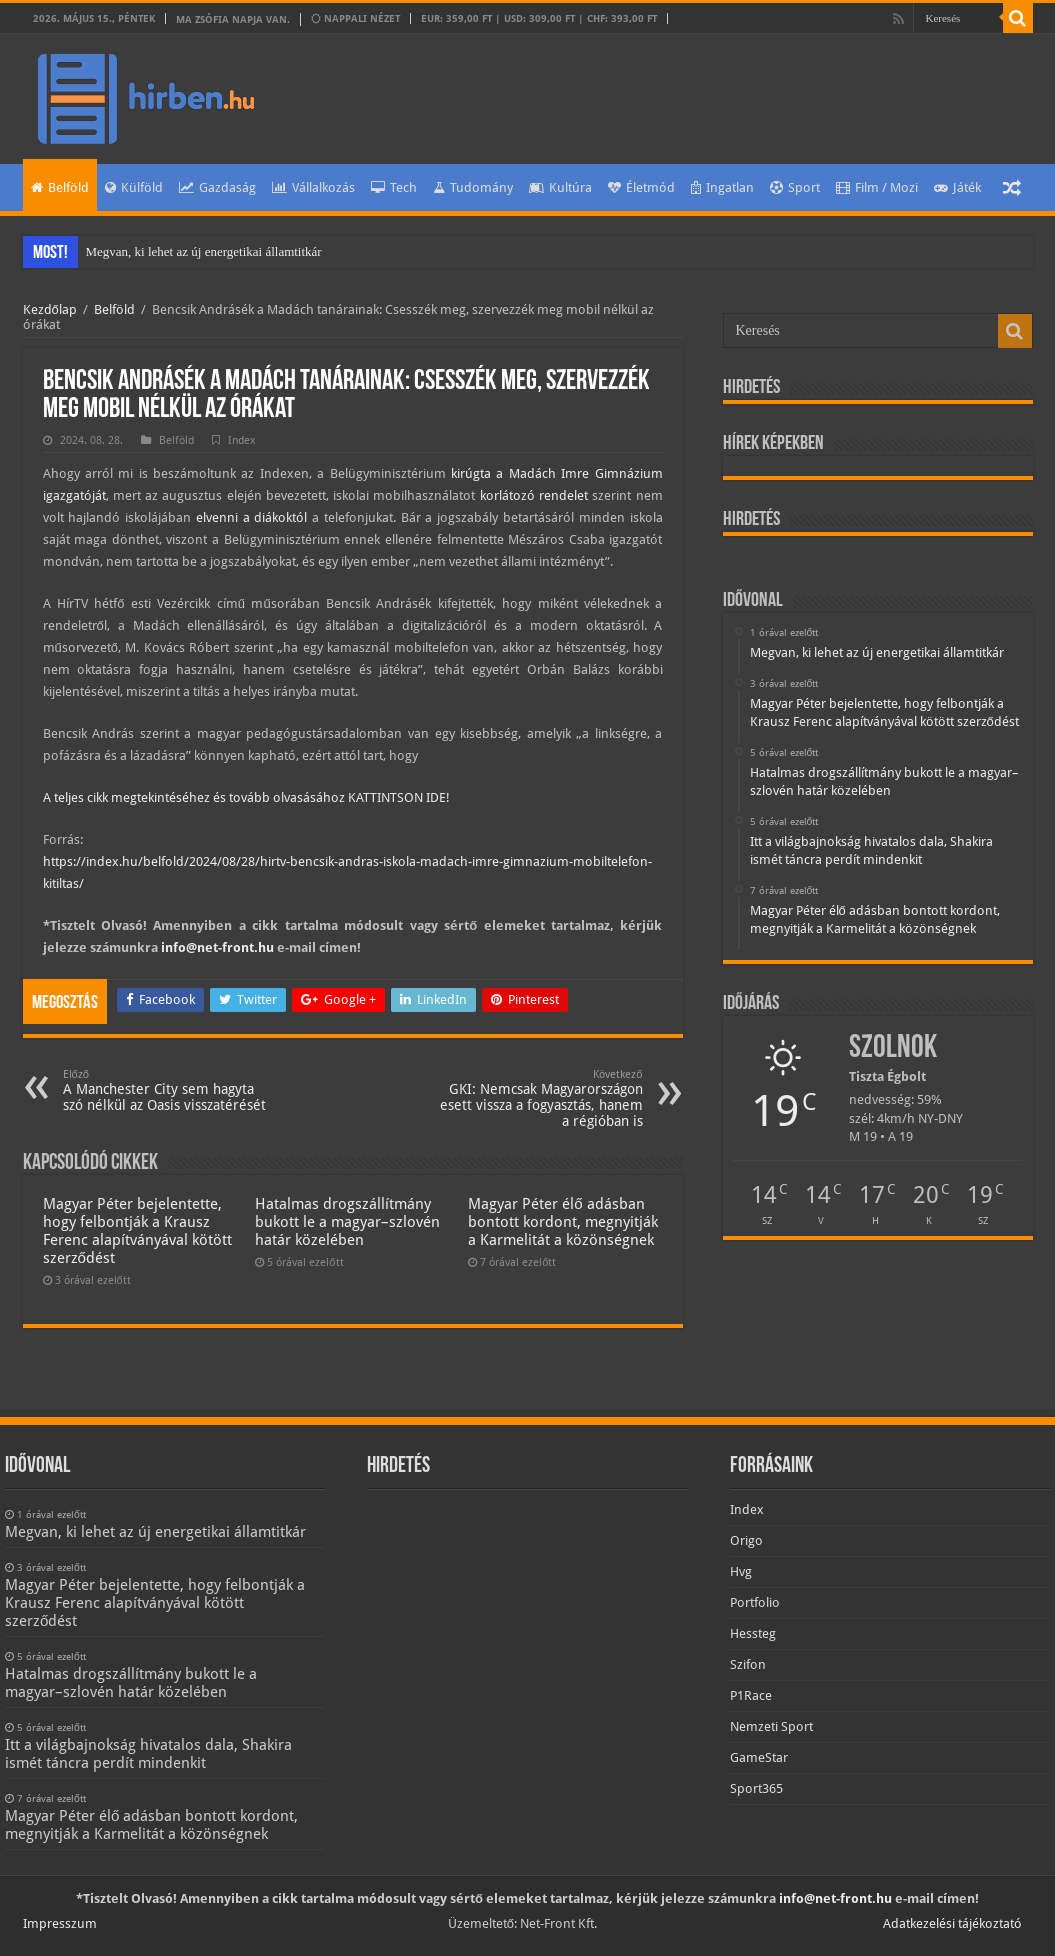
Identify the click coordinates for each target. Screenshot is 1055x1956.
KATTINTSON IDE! (399, 797)
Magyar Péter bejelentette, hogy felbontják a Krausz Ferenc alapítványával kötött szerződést (137, 1231)
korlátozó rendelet (534, 495)
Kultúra (560, 187)
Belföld (60, 187)
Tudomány (473, 187)
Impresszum (60, 1923)
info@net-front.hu (217, 947)
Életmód (641, 187)
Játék (957, 187)
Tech (394, 187)
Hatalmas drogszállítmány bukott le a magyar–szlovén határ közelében (347, 1222)
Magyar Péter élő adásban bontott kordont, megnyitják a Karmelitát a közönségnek (563, 1222)
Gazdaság (217, 187)
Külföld (134, 187)
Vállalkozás (313, 187)
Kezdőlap (50, 309)
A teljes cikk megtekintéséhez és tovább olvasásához (195, 797)
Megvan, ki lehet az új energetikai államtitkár (204, 251)
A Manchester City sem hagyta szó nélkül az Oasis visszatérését (165, 1090)
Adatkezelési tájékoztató (952, 1923)
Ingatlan (722, 187)
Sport (795, 187)
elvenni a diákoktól (252, 517)
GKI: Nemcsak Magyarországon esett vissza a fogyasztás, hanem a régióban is (540, 1098)
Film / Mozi (877, 187)
